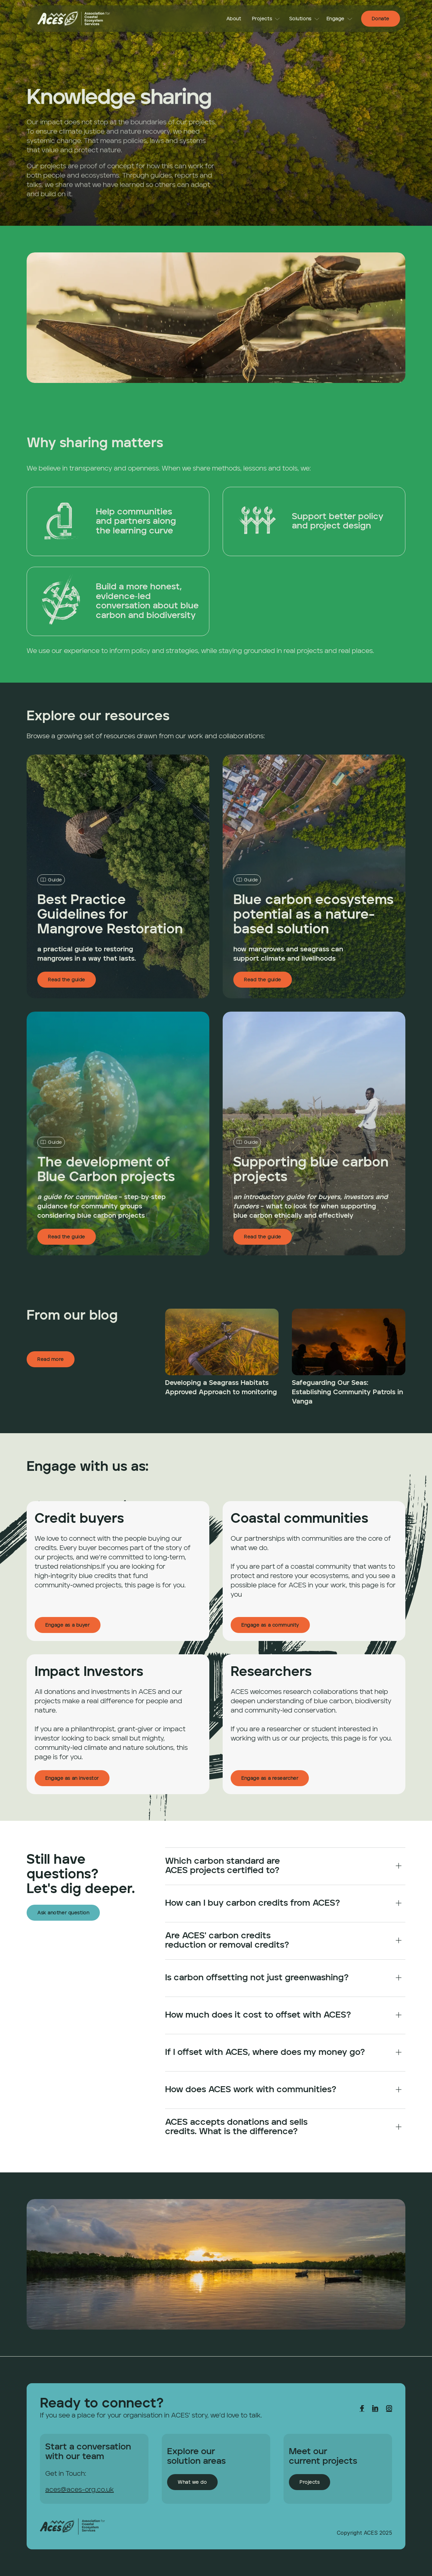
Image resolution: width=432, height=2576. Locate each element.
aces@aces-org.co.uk (79, 2490)
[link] (74, 18)
